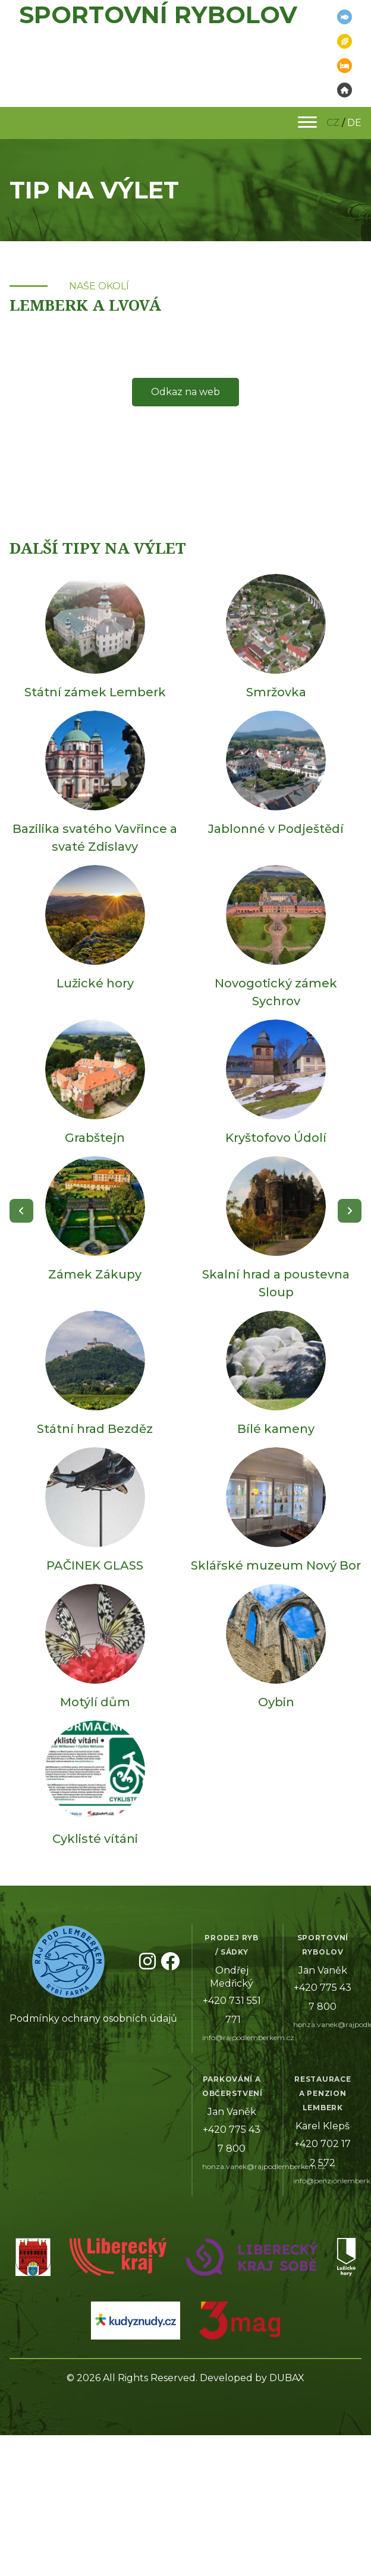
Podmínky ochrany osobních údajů (93, 2018)
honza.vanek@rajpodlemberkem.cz (264, 2166)
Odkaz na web (185, 391)
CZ (332, 122)
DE (354, 122)
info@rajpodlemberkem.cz (248, 2037)
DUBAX (286, 2378)
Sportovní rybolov (158, 14)
